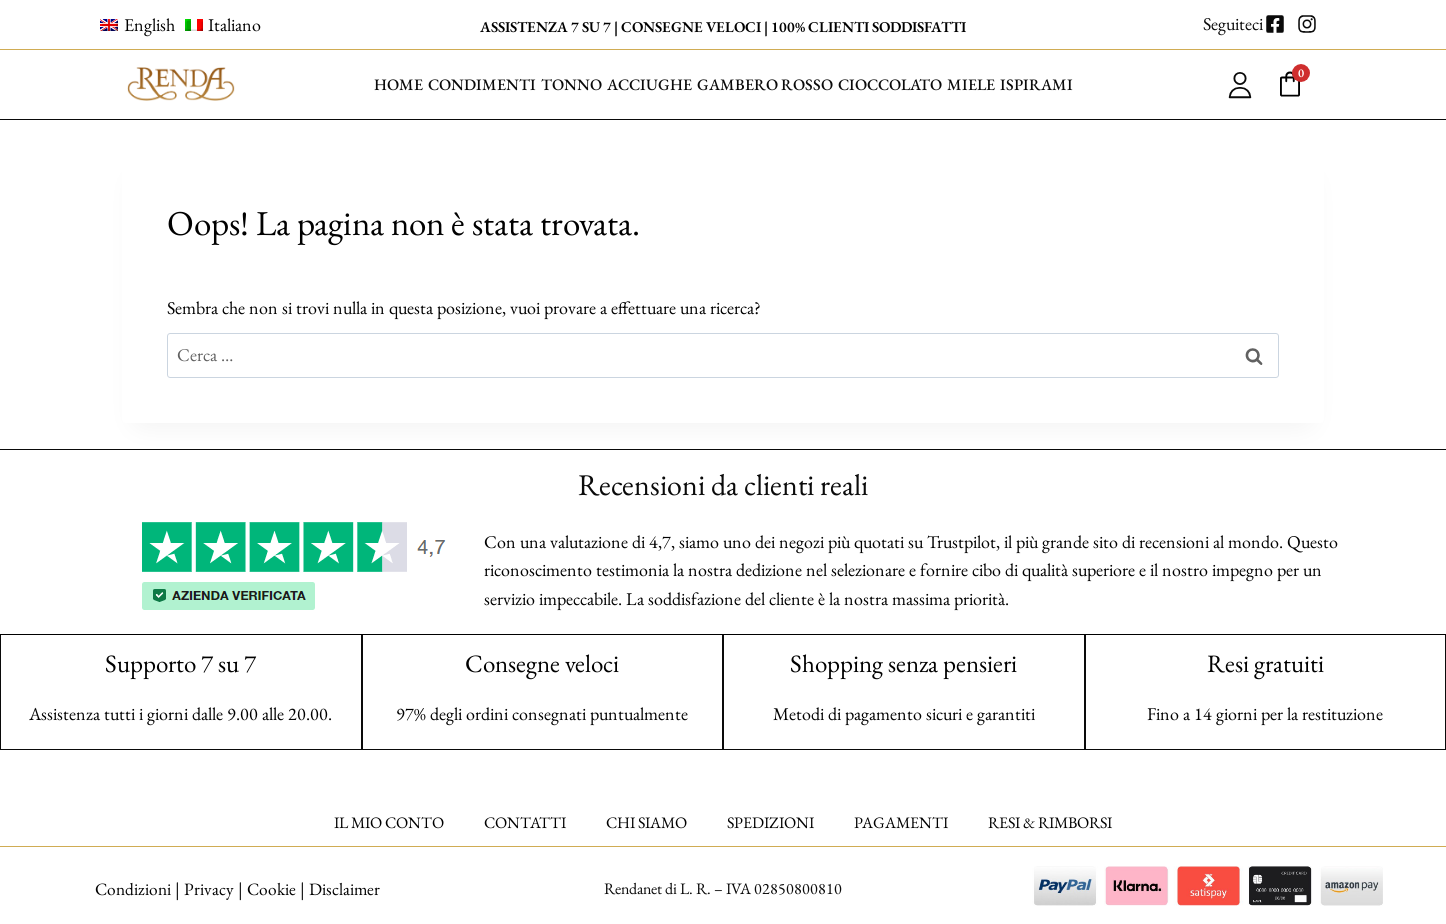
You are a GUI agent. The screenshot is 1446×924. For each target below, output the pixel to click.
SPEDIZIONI (770, 822)
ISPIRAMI (1036, 84)
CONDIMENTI (482, 84)
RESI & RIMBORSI (1050, 822)
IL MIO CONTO (389, 822)
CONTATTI (525, 822)
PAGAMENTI (901, 822)
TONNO (571, 84)
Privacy (209, 888)
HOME (398, 84)
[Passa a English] (137, 25)
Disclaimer (346, 888)
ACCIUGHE (649, 84)
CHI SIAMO (646, 822)
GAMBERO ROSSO (765, 84)
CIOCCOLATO (890, 84)
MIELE (971, 84)
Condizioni (131, 888)
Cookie (272, 888)
